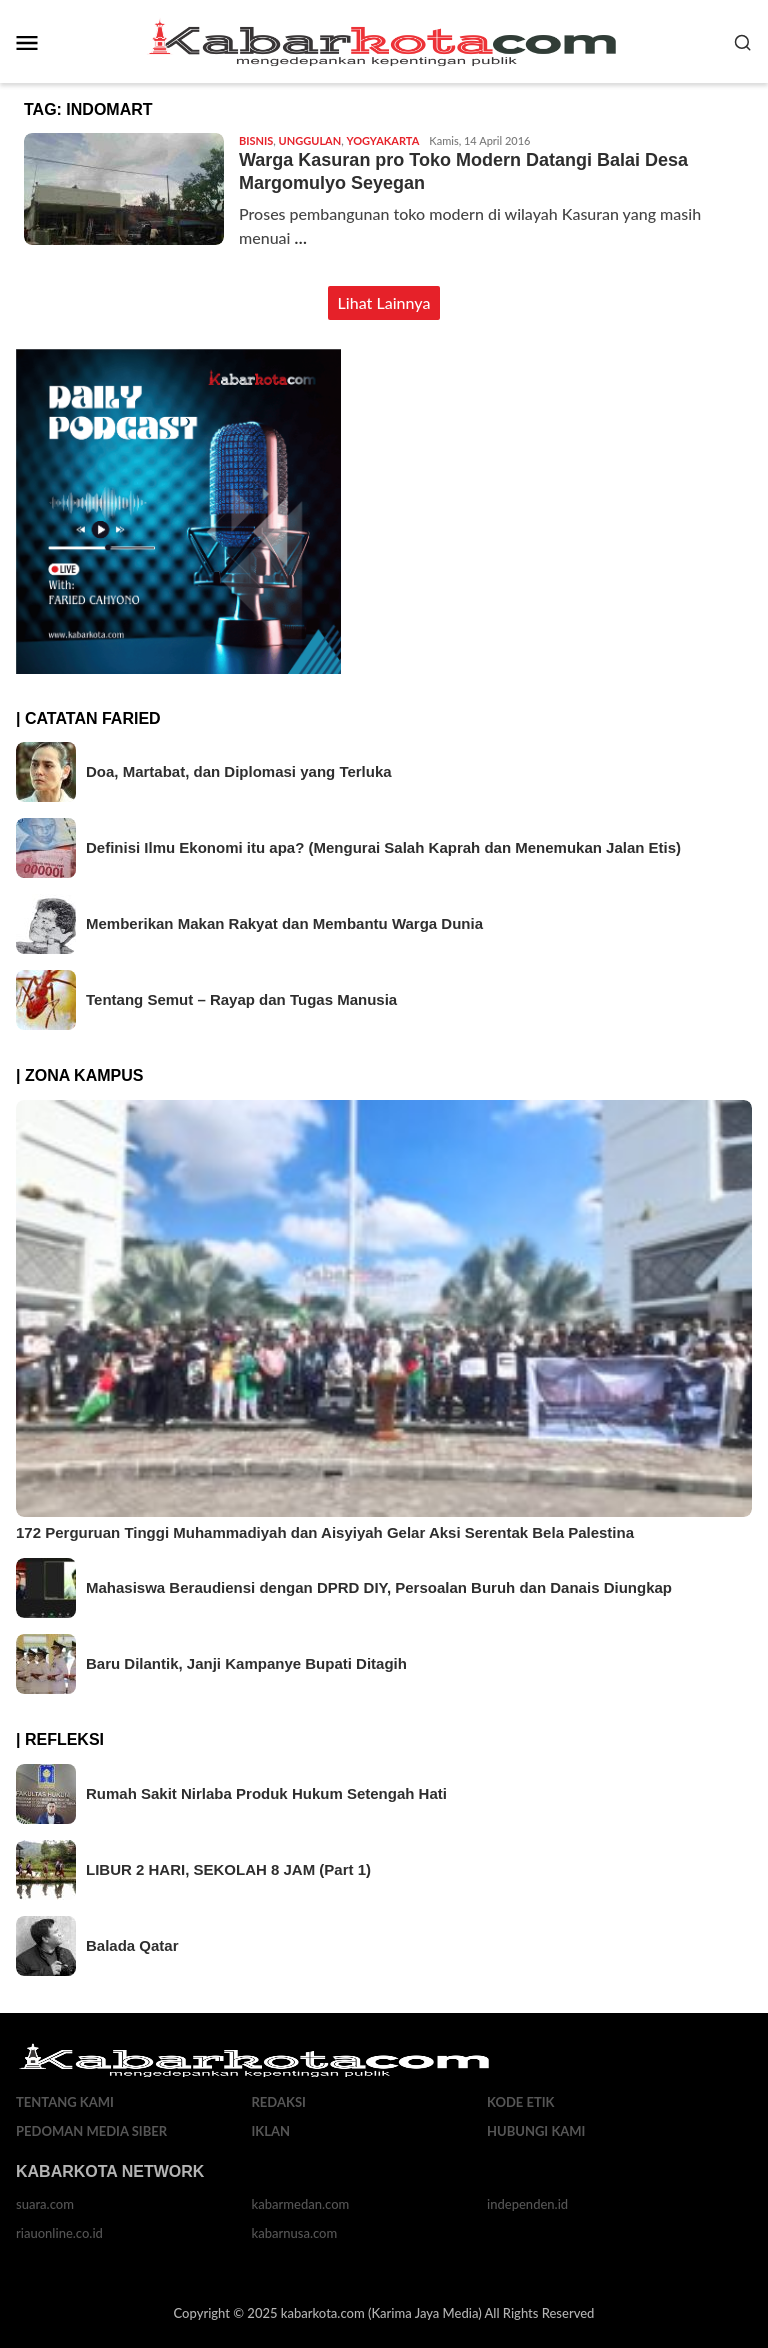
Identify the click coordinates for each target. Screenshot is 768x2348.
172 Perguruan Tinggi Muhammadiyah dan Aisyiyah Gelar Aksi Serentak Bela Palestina (325, 1532)
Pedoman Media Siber (91, 2131)
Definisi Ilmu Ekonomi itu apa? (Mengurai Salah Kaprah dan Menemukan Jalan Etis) (383, 847)
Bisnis (256, 140)
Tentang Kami (65, 2102)
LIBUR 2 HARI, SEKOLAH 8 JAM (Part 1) (228, 1869)
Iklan (271, 2131)
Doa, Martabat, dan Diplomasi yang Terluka (239, 771)
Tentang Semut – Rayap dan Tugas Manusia (241, 999)
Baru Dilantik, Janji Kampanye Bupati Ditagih (246, 1663)
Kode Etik (521, 2102)
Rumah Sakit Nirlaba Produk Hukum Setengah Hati (266, 1793)
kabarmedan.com (301, 2204)
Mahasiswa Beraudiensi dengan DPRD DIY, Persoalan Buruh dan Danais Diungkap (379, 1587)
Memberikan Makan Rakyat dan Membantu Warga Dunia (284, 923)
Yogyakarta (383, 140)
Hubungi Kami (536, 2131)
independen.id (527, 2204)
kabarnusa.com (295, 2233)
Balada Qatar (132, 1945)
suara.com (45, 2204)
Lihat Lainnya (384, 302)
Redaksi (279, 2102)
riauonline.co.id (59, 2233)
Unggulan (310, 140)
